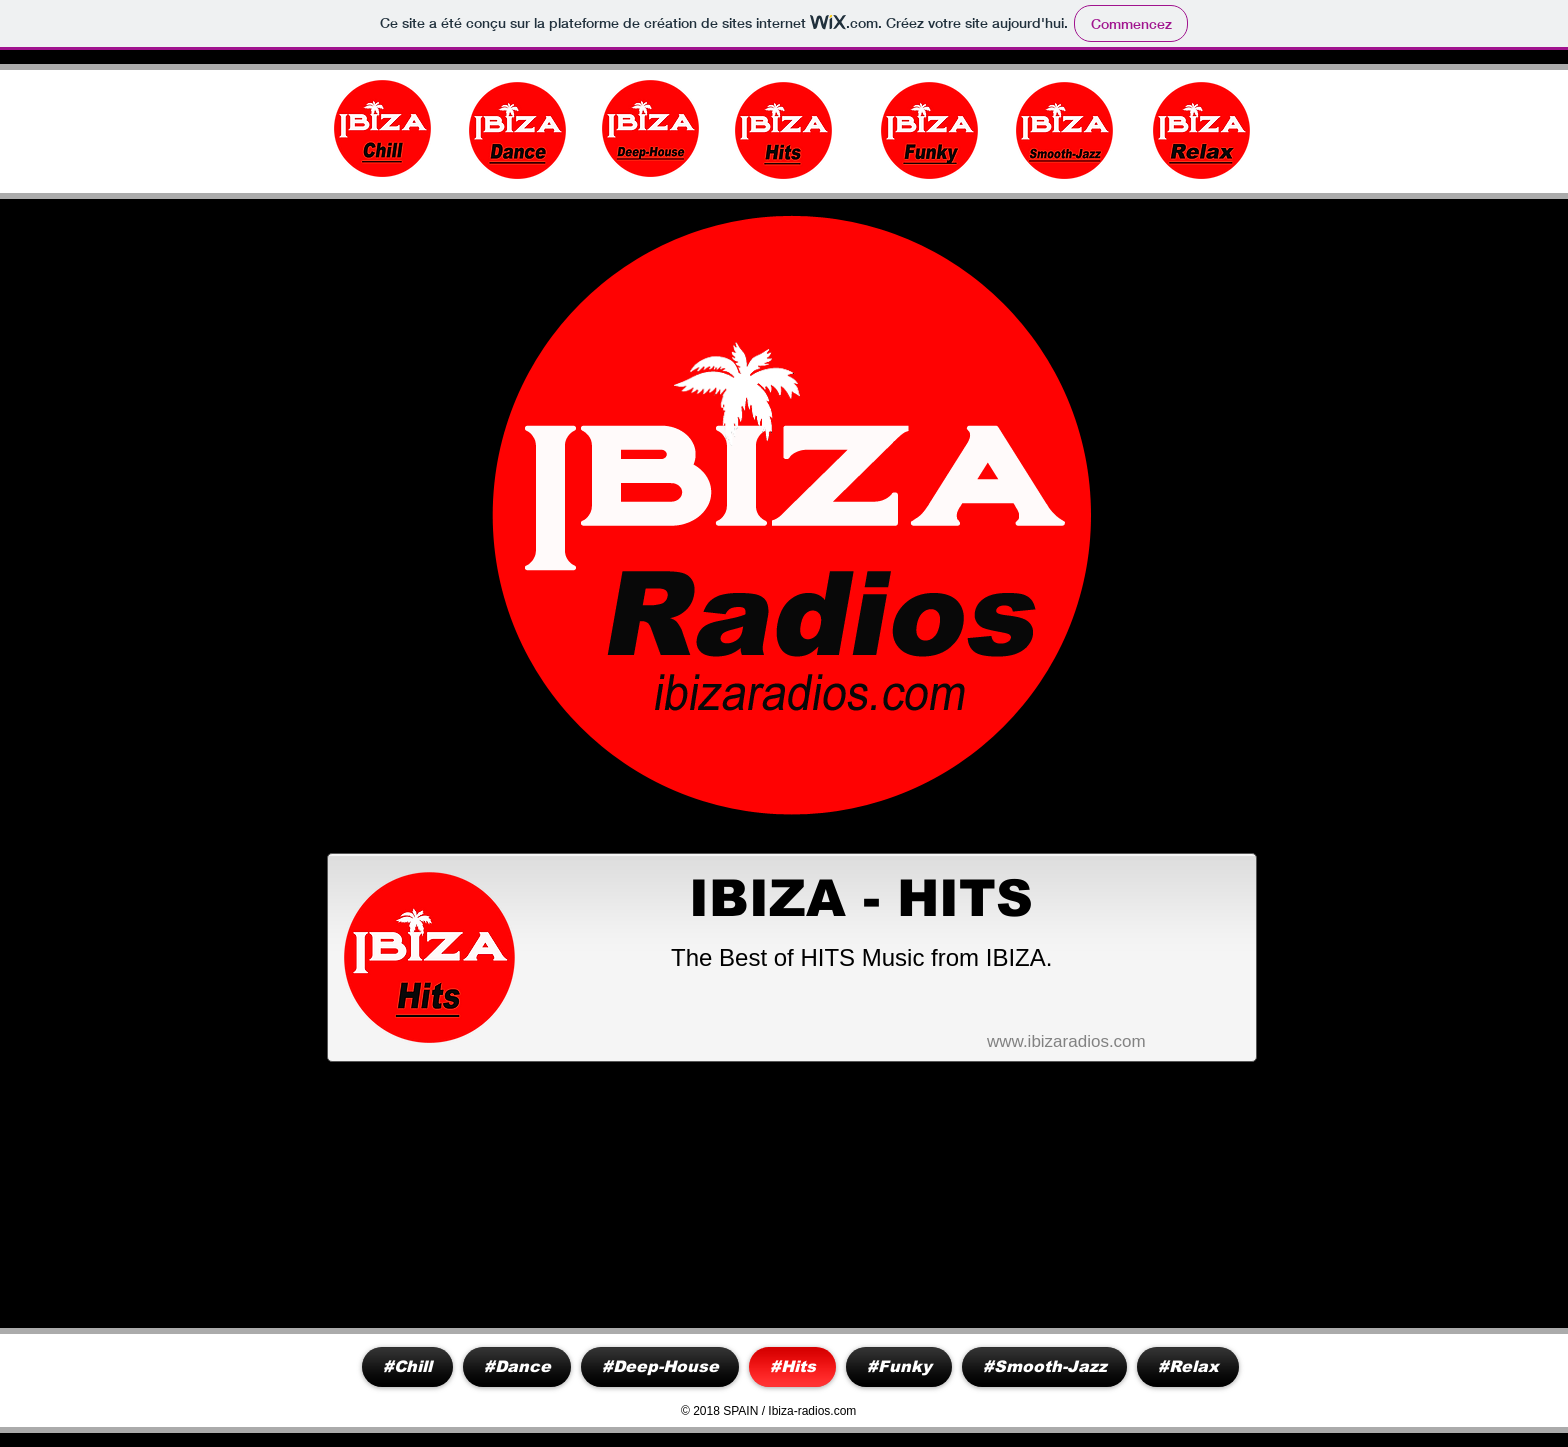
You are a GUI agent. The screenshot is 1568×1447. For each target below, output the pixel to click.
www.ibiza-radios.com (155, 139)
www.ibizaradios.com (1066, 1041)
